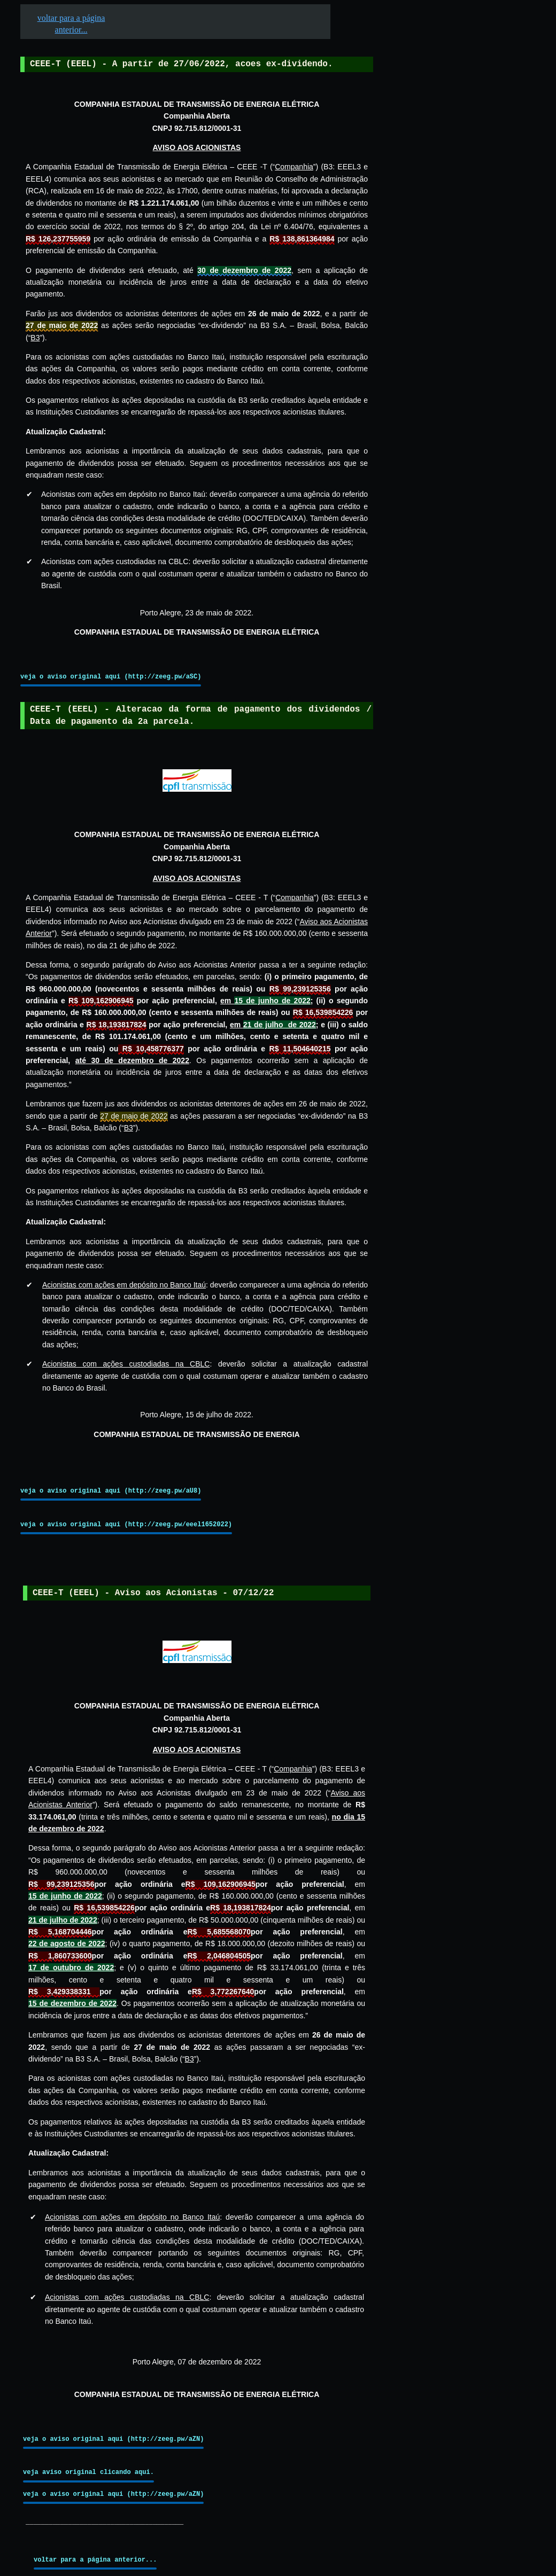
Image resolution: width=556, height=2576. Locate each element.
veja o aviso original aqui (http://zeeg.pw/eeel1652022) (126, 1524)
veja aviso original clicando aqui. (88, 2472)
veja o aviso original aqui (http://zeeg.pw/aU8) (110, 1490)
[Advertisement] (455, 331)
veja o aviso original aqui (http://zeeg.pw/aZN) (113, 2439)
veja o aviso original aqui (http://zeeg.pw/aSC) (110, 676)
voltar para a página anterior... (95, 2559)
